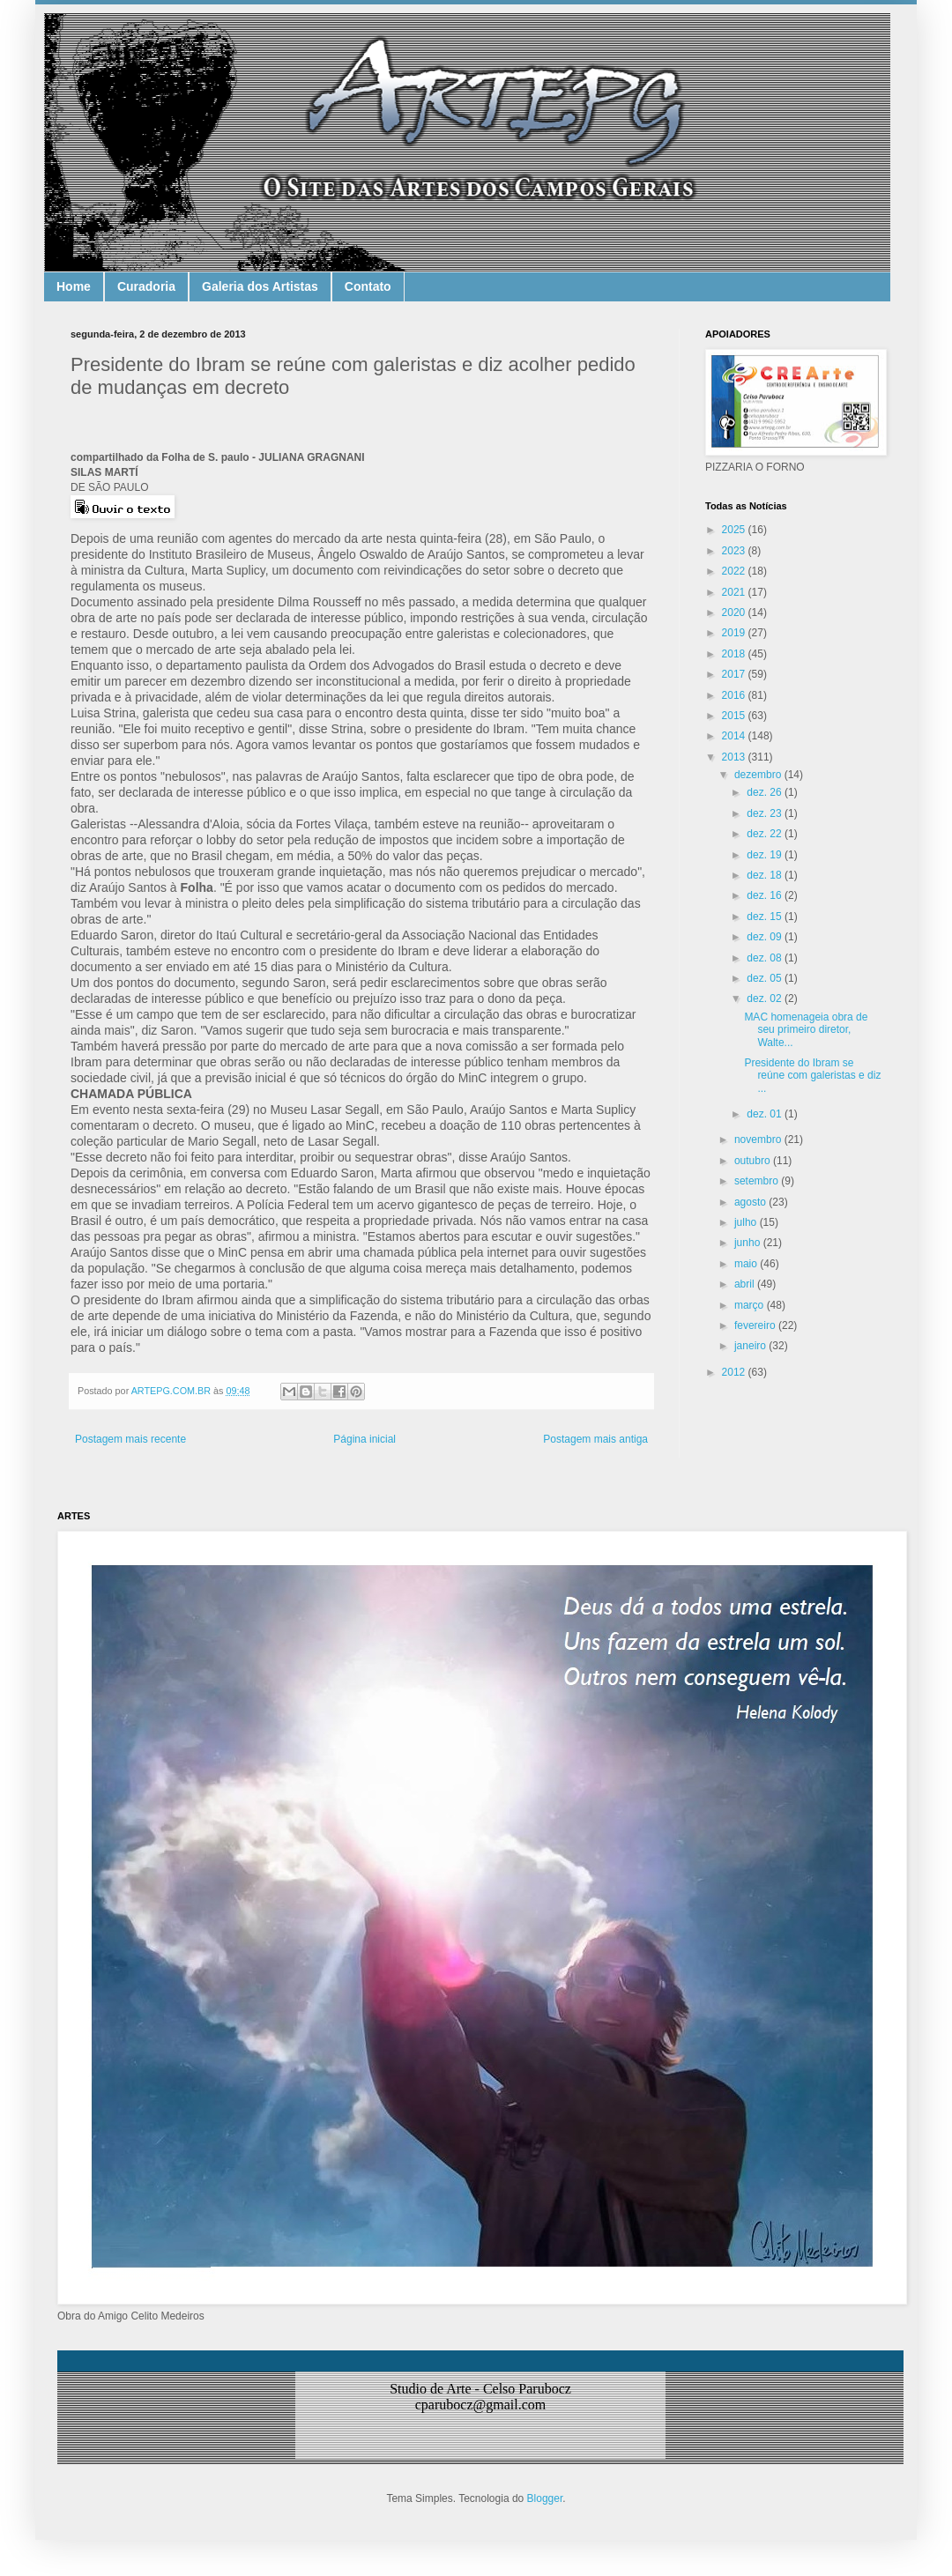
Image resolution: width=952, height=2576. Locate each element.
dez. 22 (766, 834)
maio (747, 1264)
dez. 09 (766, 937)
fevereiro (756, 1325)
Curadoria (146, 286)
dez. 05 (766, 978)
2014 (735, 736)
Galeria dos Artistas (260, 286)
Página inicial (364, 1439)
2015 (735, 715)
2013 (735, 757)
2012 (735, 1372)
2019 (735, 633)
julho (747, 1222)
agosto (751, 1202)
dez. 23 (766, 813)
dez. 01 (766, 1114)
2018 (735, 654)
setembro (757, 1181)
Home (73, 286)
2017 (735, 674)
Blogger (545, 2498)
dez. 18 (766, 875)
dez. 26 (766, 792)
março (750, 1305)
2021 (735, 592)
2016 (735, 695)
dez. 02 (766, 998)
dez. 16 (766, 895)
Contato (368, 286)
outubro (753, 1160)
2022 (735, 571)
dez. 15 (766, 916)
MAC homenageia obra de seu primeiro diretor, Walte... (805, 1030)
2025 (735, 529)
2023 (735, 551)
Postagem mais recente (130, 1439)
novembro (759, 1139)
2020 (735, 612)
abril (745, 1284)
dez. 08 (766, 958)
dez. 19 (766, 855)
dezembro (759, 774)
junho (748, 1242)
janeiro (751, 1346)
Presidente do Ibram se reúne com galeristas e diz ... (812, 1076)
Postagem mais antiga (595, 1439)
